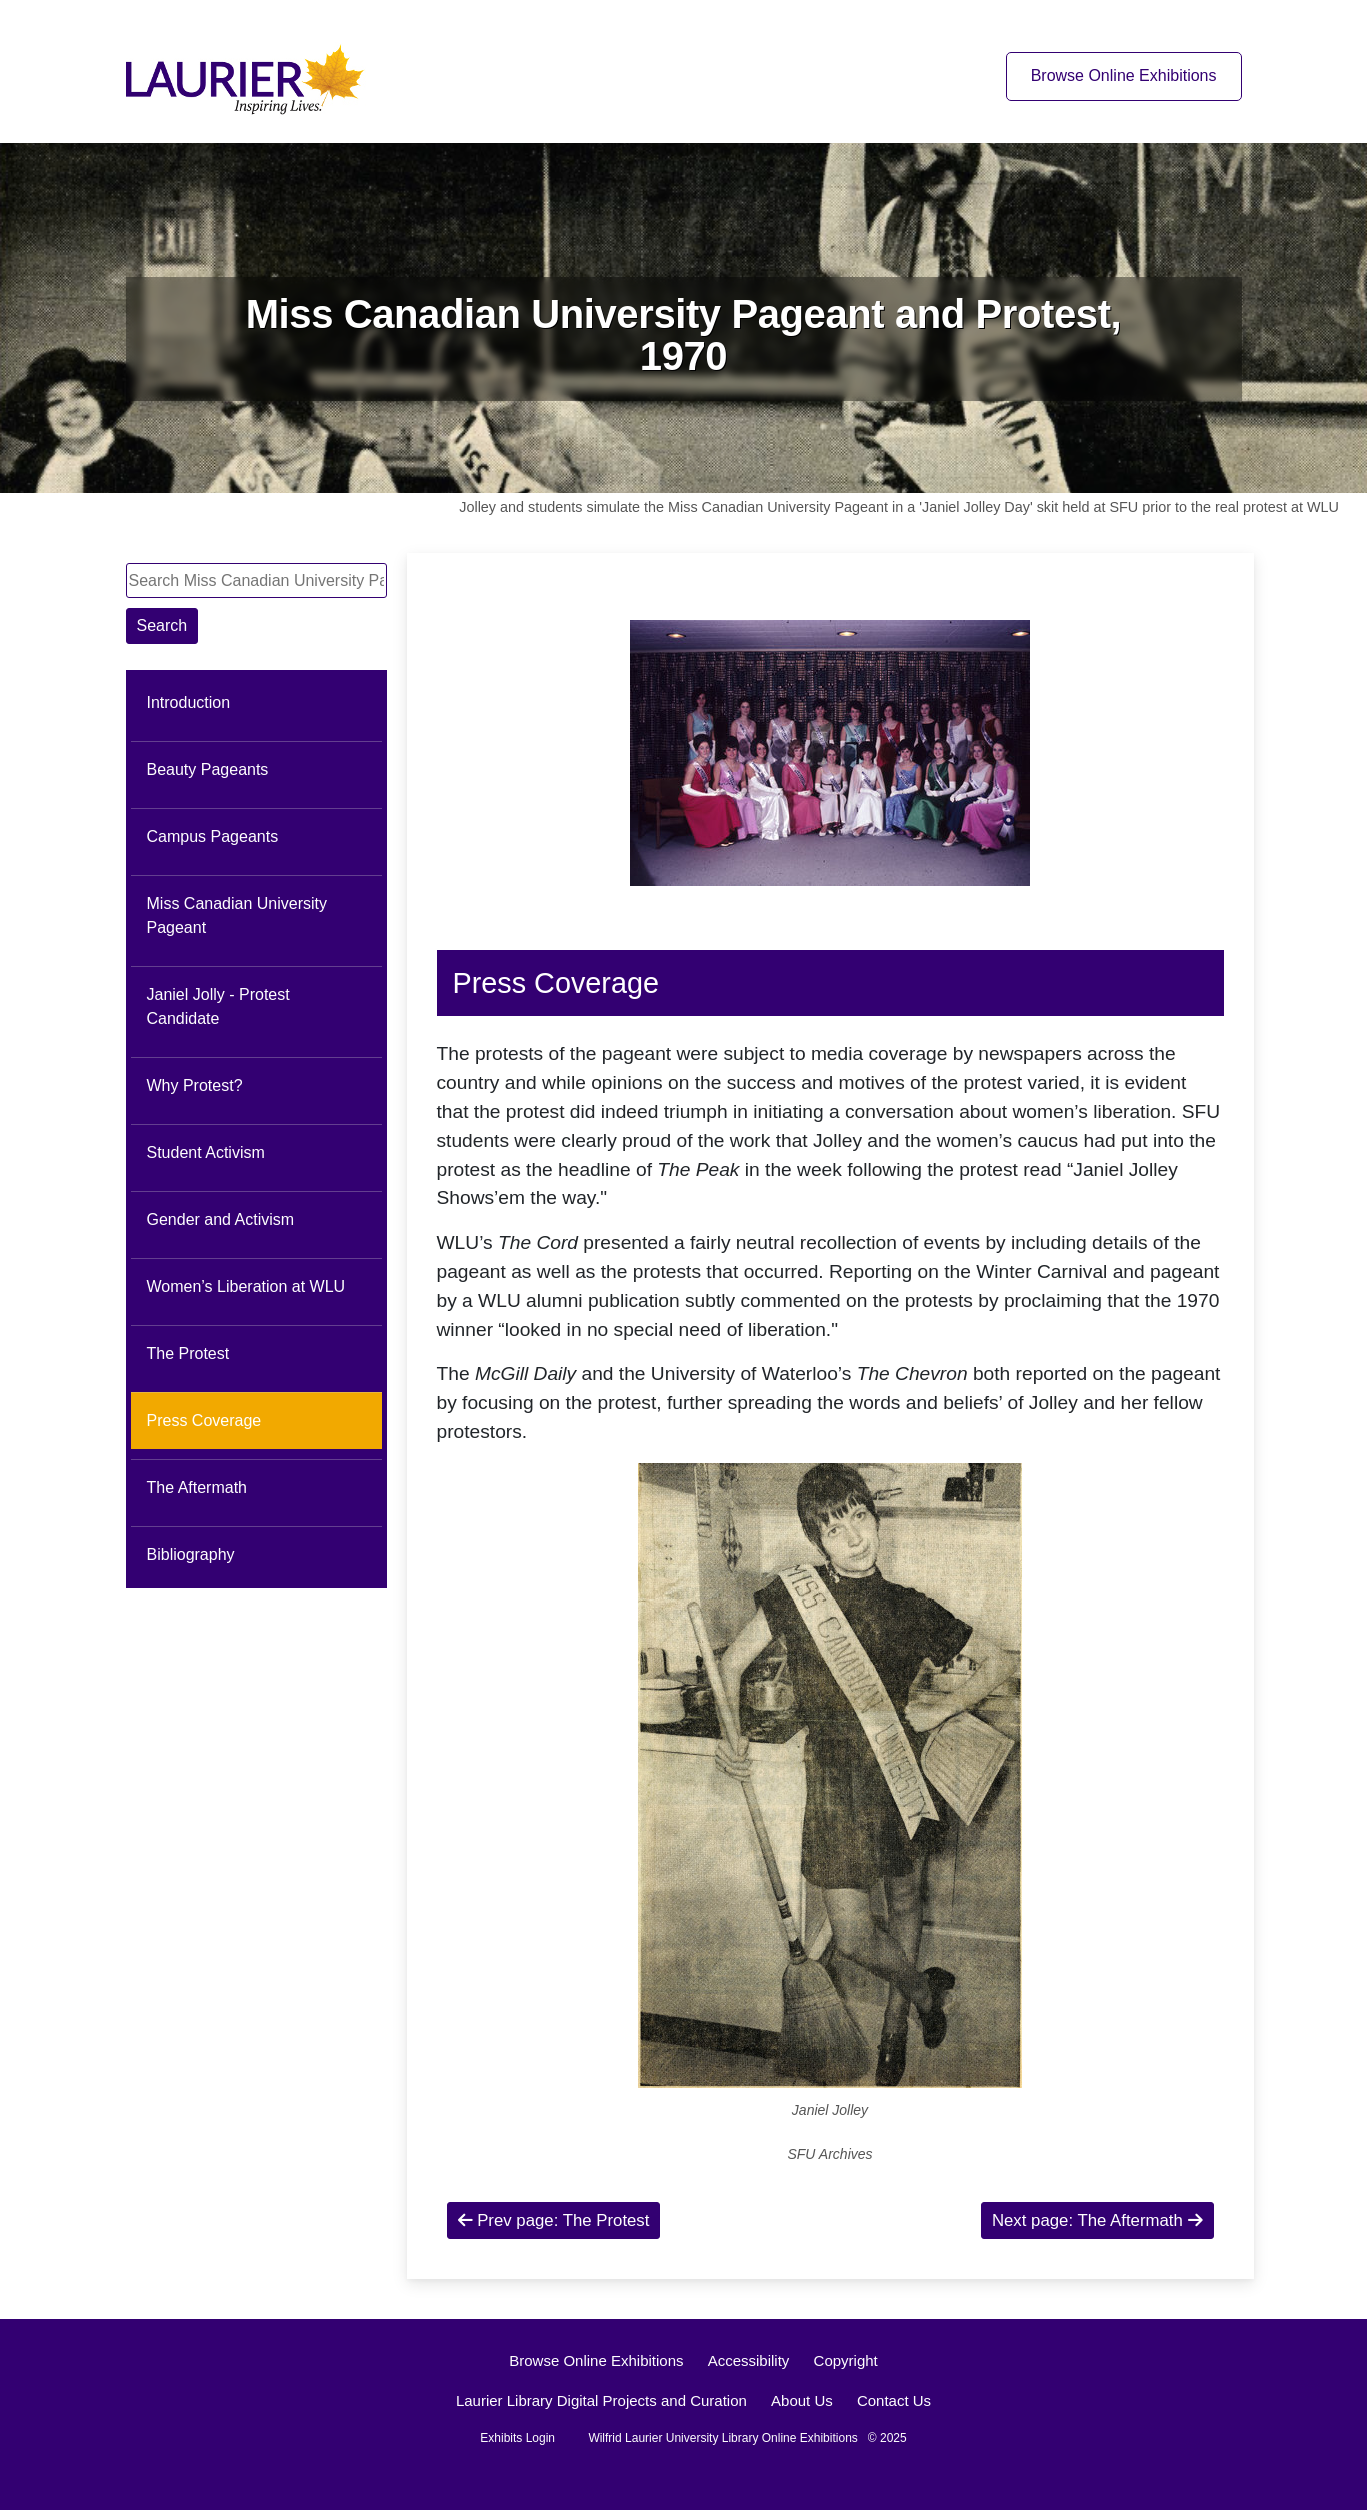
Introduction (189, 702)
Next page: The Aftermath (1097, 2220)
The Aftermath (197, 1487)
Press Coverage (204, 1420)
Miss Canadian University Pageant (237, 915)
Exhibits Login (517, 2438)
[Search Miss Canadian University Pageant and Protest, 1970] (256, 580)
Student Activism (206, 1152)
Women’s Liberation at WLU (246, 1286)
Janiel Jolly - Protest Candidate (218, 1006)
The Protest (188, 1353)
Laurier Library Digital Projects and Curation (601, 2400)
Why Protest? (195, 1085)
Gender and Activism (221, 1219)
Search (162, 625)
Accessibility (749, 2360)
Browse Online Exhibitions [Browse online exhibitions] (1124, 75)
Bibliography (191, 1554)
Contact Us (894, 2400)
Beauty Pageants (208, 769)
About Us (802, 2400)
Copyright (846, 2360)
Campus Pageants (213, 836)
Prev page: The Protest (554, 2220)
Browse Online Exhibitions (596, 2360)
